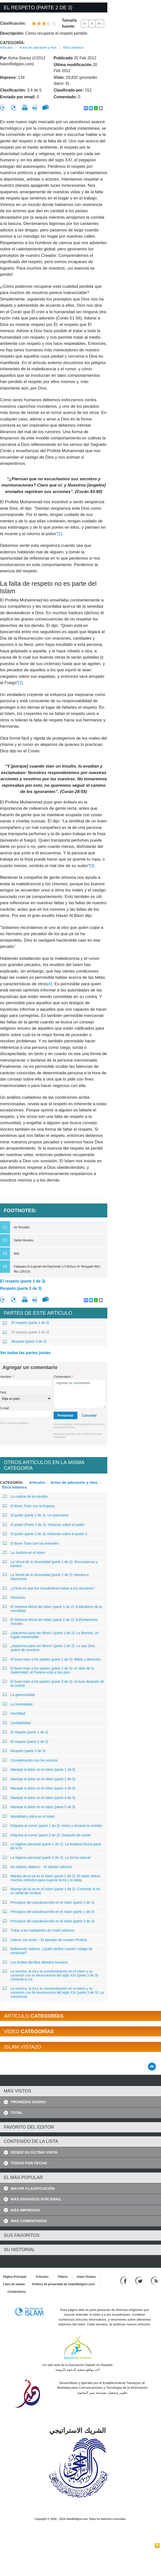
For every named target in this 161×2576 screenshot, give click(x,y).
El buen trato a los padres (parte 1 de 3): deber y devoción (52, 1659)
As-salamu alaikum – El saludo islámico (37, 1867)
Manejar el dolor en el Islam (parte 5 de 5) (39, 1807)
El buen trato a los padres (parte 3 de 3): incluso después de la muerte (53, 1683)
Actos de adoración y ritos (38, 47)
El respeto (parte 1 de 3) (22, 1281)
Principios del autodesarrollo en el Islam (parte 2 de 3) (48, 1902)
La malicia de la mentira (25, 1496)
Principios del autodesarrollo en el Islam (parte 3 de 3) (48, 1921)
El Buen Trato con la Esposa (29, 1506)
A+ (100, 23)
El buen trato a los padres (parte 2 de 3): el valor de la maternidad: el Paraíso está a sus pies (48, 1670)
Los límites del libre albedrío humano (35, 1962)
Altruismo (14, 1597)
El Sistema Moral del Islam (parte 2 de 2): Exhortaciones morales (50, 1622)
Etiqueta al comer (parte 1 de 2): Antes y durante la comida (52, 1826)
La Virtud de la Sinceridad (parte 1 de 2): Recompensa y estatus (50, 1564)
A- (85, 23)
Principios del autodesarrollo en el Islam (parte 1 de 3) (48, 1912)
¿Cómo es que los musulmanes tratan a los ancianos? (49, 1588)
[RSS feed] (154, 2280)
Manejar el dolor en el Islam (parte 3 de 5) (39, 1788)
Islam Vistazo (86, 2277)
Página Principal (14, 2277)
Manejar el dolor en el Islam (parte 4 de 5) (39, 1798)
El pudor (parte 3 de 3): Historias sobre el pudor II (45, 1534)
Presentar (65, 1415)
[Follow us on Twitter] (139, 2280)
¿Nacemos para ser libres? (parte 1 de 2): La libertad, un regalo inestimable (51, 1635)
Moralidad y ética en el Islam (29, 1816)
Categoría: (12, 43)
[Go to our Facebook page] (124, 2280)
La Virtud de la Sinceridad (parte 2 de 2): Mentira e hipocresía (46, 1577)
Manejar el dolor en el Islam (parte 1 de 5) (39, 1770)
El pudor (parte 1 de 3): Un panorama (36, 1515)
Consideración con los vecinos (30, 1760)
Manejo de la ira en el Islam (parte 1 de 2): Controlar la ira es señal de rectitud (51, 1891)
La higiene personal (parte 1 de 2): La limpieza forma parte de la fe (52, 1846)
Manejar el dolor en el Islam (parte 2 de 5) (39, 1779)
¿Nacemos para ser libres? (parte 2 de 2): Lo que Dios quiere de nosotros (49, 1648)
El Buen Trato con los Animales (31, 1543)
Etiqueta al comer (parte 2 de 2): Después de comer (47, 1835)
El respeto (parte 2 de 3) (26, 1332)
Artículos (6, 47)
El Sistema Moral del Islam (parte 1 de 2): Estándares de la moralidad (52, 1609)
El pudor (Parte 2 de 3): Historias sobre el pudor (44, 1525)
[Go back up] (152, 2066)
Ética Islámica (73, 47)
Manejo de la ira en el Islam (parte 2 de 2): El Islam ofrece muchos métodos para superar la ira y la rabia (51, 1878)
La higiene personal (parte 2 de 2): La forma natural (46, 1858)
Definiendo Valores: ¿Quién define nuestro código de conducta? (47, 1951)
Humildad (14, 1713)
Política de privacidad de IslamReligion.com (63, 2284)
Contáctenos (16, 2291)
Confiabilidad (17, 1723)
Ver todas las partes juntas (25, 1353)
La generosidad (19, 1695)
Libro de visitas (14, 2284)
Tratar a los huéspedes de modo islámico (38, 1930)
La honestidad (17, 1704)
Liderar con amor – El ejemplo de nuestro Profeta (45, 1940)
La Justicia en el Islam (24, 1553)
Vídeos (62, 2277)
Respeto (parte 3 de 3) (21, 1288)
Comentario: (63, 1377)
